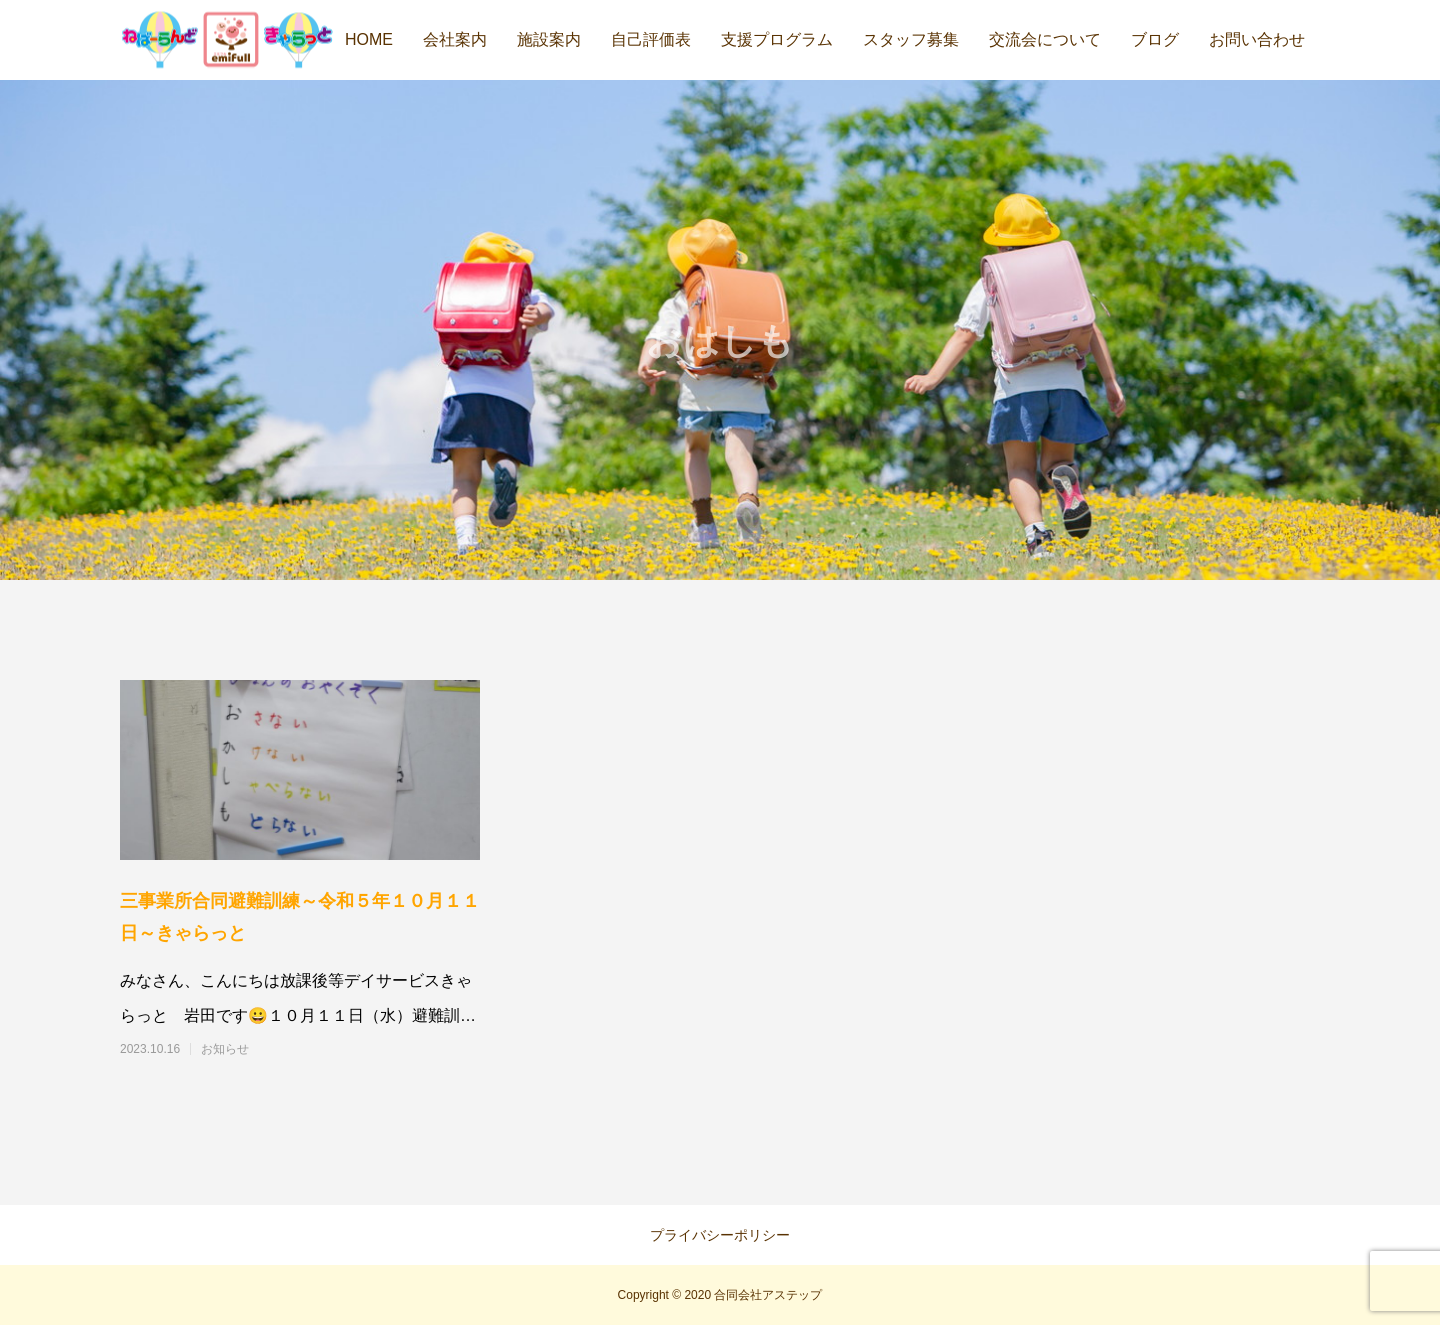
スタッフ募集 (911, 39)
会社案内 (455, 39)
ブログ (1155, 39)
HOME (369, 39)
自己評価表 (651, 39)
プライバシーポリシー (720, 1235)
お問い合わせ (1257, 39)
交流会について (1045, 39)
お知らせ (225, 1049)
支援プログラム (777, 39)
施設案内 (549, 39)
